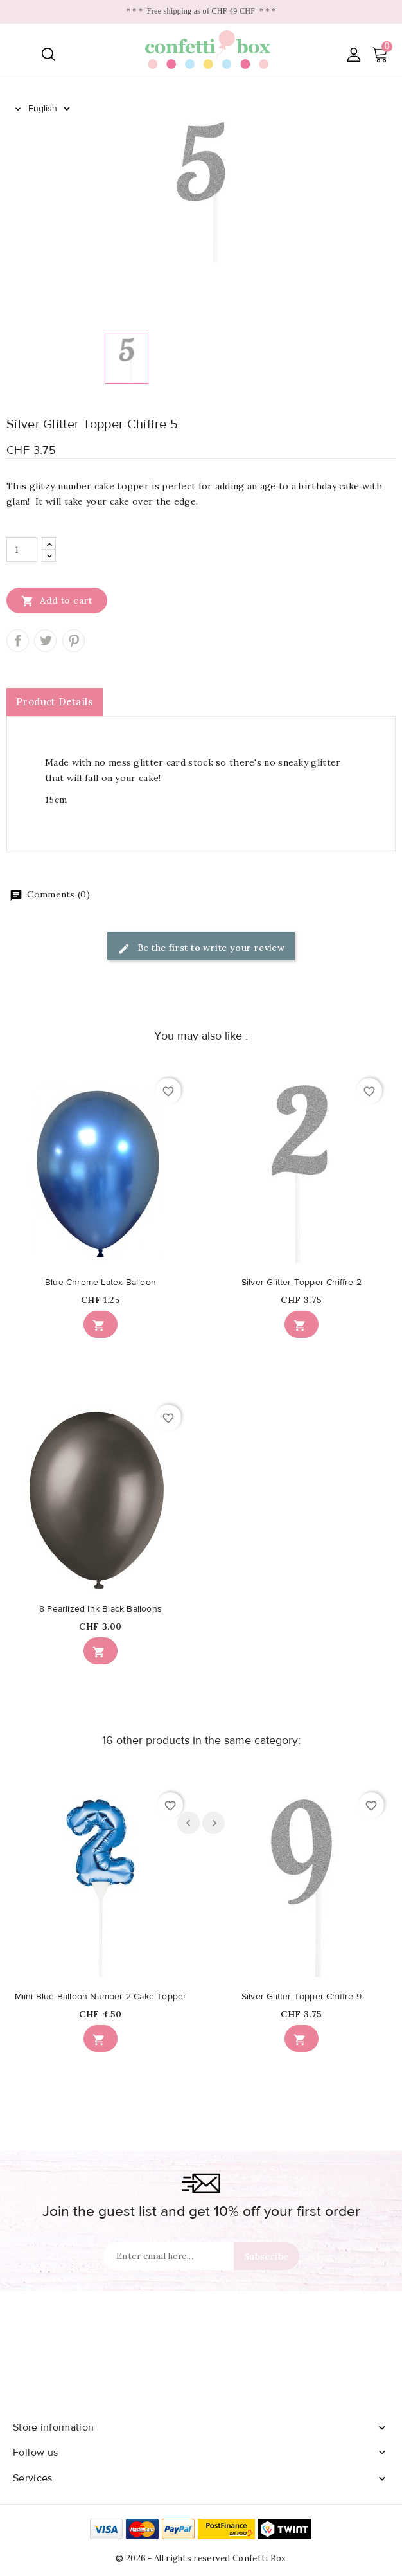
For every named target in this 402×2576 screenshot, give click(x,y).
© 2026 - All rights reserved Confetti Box (201, 2558)
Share (17, 640)
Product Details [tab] (54, 702)
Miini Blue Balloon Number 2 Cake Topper (101, 1997)
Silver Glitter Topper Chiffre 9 (301, 1997)
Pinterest (73, 640)
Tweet (45, 640)
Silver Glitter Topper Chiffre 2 (301, 1282)
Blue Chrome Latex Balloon (100, 1282)
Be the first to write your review (201, 948)
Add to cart (56, 600)
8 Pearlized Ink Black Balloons (100, 1609)
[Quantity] (21, 549)
